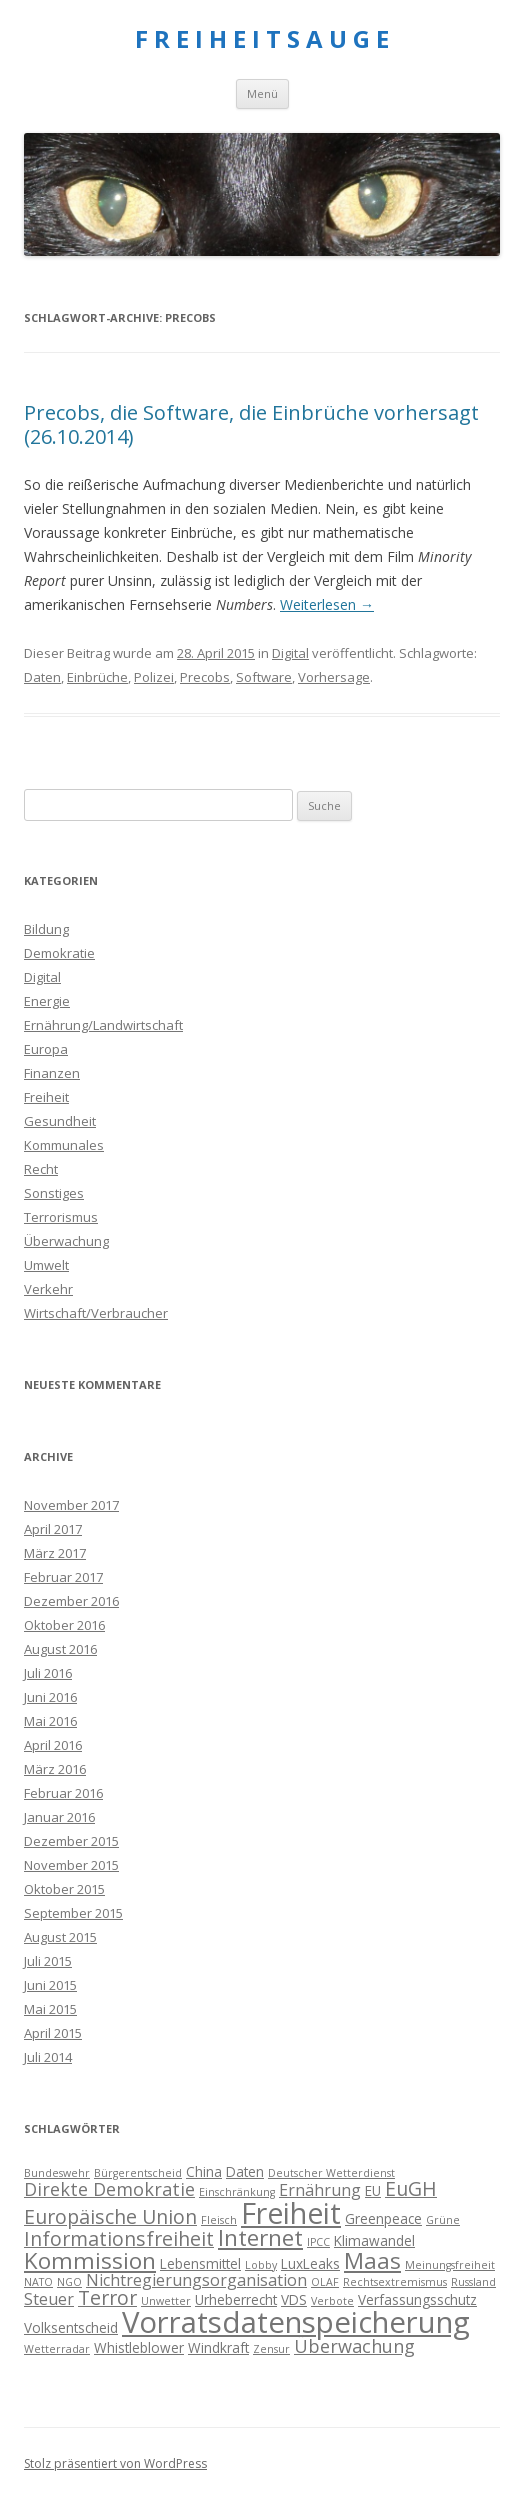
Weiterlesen (327, 604)
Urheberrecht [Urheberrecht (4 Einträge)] (236, 2299)
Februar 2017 (63, 1577)
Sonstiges (54, 1193)
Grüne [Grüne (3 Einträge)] (443, 2220)
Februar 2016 (63, 1793)
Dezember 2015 (71, 1841)
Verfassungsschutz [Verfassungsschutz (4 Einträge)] (417, 2299)
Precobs (205, 677)
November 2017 (71, 1505)
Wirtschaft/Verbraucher (96, 1313)
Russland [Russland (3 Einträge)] (473, 2282)
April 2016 (53, 1745)
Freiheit (46, 1097)
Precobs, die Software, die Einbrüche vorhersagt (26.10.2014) (251, 424)
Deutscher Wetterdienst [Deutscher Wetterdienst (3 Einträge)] (331, 2173)
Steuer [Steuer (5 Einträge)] (49, 2299)
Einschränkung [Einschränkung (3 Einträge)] (237, 2192)
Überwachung (66, 1241)
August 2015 (60, 1937)
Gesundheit (60, 1121)
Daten (42, 677)
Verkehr (48, 1289)
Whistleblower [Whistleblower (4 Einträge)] (139, 2347)
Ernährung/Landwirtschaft (103, 1025)
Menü (262, 93)
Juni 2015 (50, 1985)
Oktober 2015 (64, 1889)
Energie (47, 1001)
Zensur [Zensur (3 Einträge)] (271, 2349)
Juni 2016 (50, 1697)
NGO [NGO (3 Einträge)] (69, 2282)
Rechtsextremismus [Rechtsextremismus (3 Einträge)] (395, 2282)
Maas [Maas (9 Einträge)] (372, 2260)
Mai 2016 (50, 1721)
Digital (290, 653)
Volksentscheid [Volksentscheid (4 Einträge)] (71, 2327)
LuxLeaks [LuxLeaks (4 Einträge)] (310, 2263)
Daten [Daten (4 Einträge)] (245, 2171)
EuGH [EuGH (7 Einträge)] (411, 2188)
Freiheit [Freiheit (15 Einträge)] (291, 2213)
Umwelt (46, 1265)
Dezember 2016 (71, 1601)
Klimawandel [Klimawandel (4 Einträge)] (374, 2240)
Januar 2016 (59, 1817)
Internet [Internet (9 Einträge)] (260, 2237)
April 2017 (53, 1529)
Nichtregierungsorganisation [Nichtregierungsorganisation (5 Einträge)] (196, 2280)
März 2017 (55, 1553)
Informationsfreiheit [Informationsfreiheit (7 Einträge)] (119, 2238)
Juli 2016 (48, 1673)
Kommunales (64, 1145)
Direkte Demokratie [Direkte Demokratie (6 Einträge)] (109, 2189)
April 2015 (53, 2033)
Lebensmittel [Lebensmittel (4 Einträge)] (200, 2263)
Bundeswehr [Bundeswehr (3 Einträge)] (57, 2173)
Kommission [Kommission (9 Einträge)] (90, 2260)
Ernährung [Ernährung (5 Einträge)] (320, 2190)
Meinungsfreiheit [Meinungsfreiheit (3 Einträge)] (450, 2265)
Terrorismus (61, 1217)
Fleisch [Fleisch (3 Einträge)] (219, 2220)
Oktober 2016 (64, 1625)
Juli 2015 (48, 1961)
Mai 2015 (50, 2009)
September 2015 (73, 1913)
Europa (46, 1049)
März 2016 (55, 1769)
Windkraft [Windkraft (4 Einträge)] (218, 2347)
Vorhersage (334, 677)
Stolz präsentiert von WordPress (115, 2463)
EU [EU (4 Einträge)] (373, 2190)
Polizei (154, 677)
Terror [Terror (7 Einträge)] (107, 2297)
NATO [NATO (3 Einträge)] (38, 2282)
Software (264, 677)
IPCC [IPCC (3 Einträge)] (318, 2242)
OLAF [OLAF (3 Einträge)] (325, 2282)
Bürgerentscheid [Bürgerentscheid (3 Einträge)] (138, 2173)
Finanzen (52, 1073)
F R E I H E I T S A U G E (262, 39)
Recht (41, 1169)
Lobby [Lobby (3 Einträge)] (261, 2265)
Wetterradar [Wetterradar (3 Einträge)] (57, 2349)
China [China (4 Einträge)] (204, 2171)
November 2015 (71, 1865)
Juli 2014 (48, 2057)
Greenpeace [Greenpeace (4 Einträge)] (383, 2218)
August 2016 (60, 1649)
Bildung (46, 929)
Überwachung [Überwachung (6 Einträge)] (354, 2346)
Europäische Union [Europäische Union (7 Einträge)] (110, 2216)
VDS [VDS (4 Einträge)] (294, 2299)
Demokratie (59, 953)
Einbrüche (97, 677)
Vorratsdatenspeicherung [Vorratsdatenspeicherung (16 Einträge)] (296, 2322)
